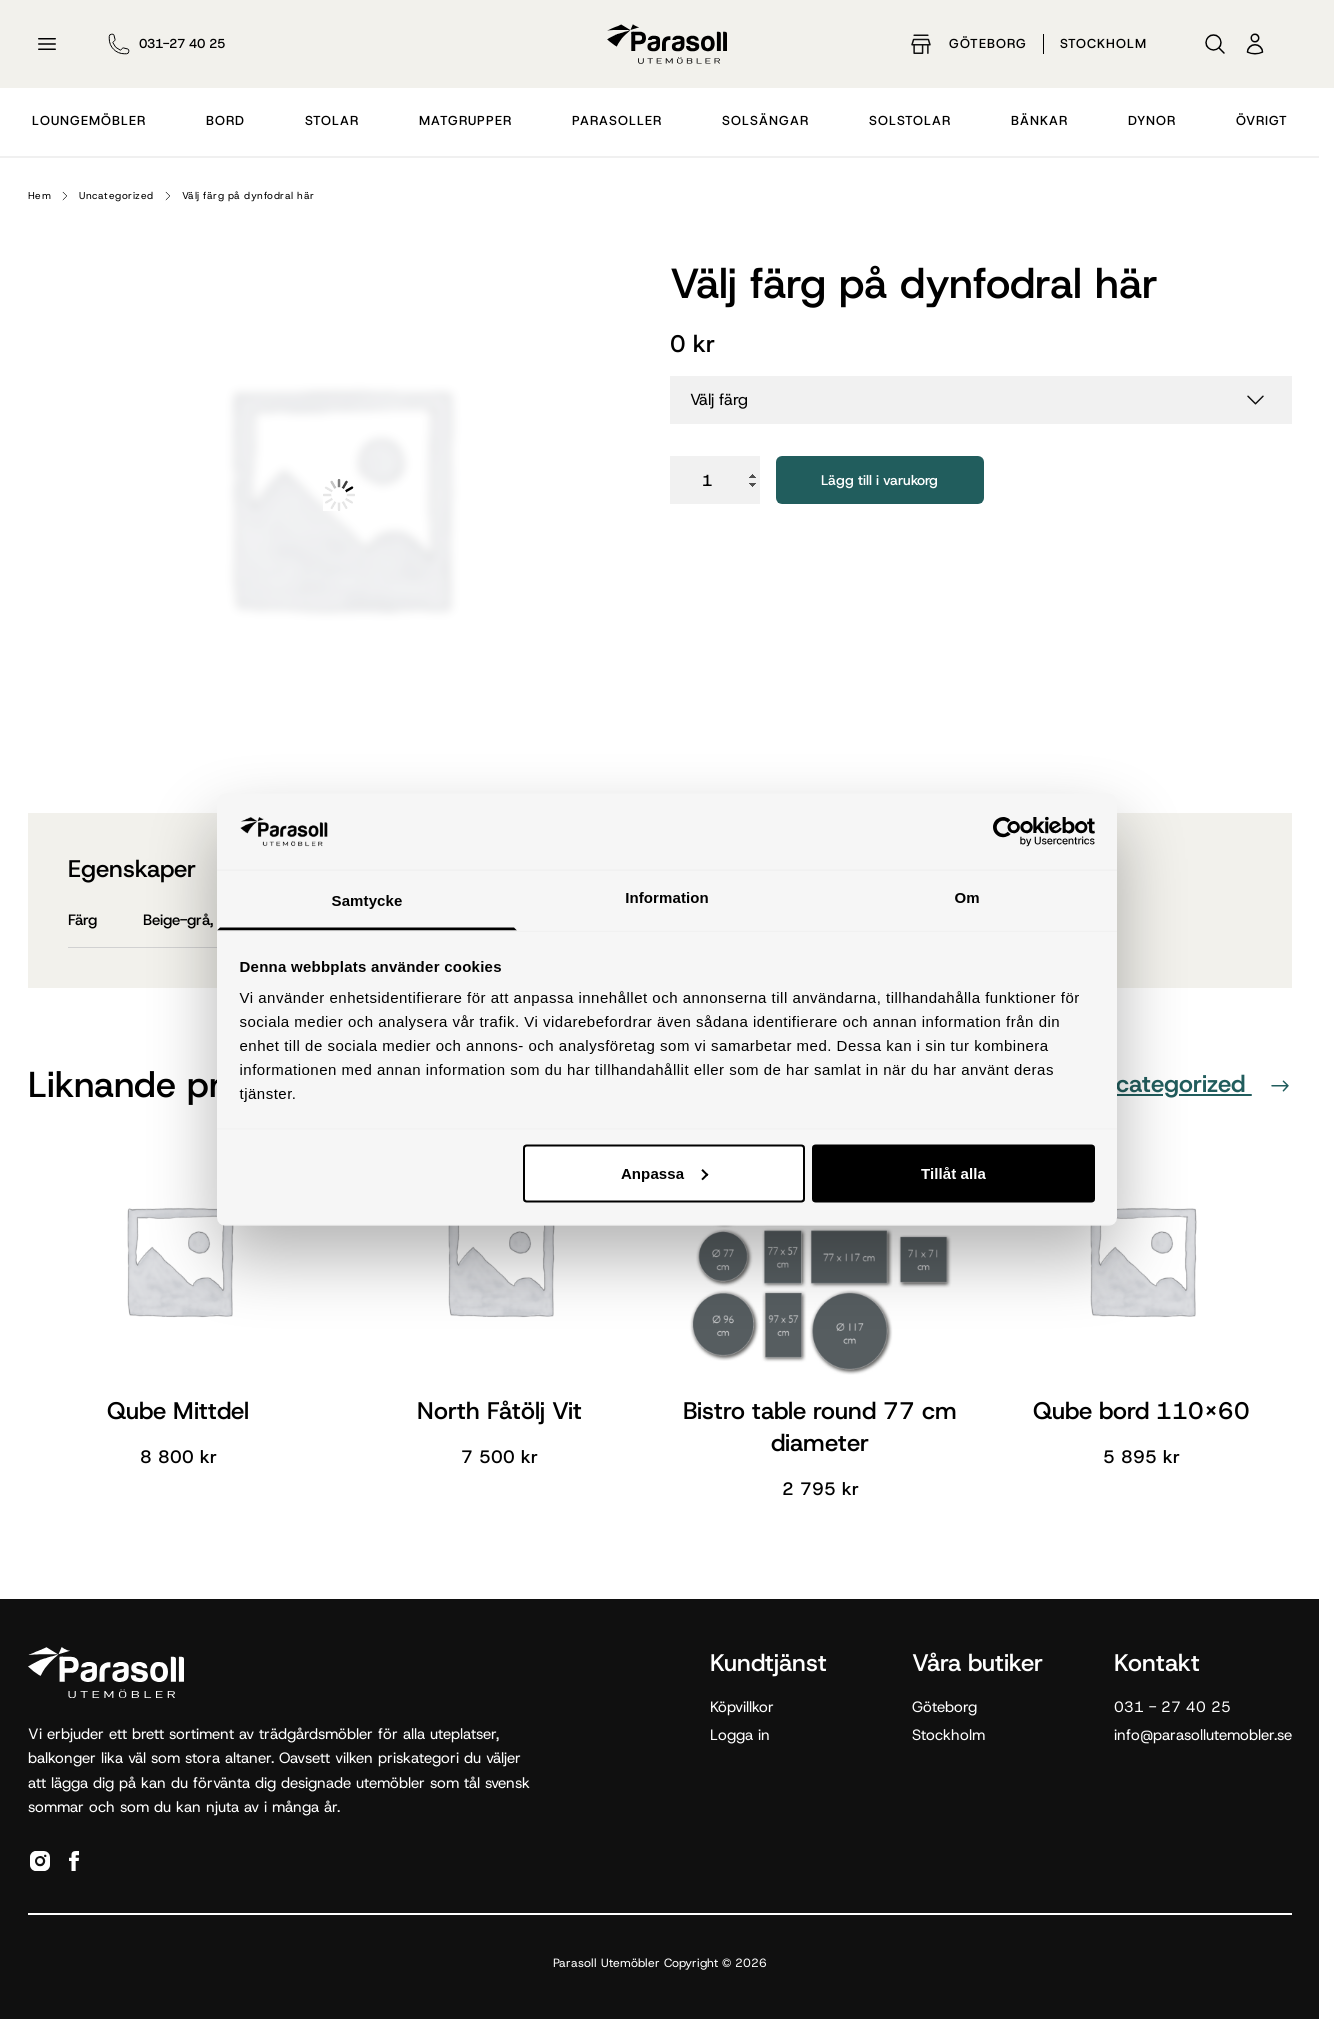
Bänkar (1039, 120)
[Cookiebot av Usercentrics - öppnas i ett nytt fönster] (1007, 831)
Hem (40, 195)
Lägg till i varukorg (879, 480)
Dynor (1152, 120)
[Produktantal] (715, 480)
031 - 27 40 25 (1172, 1707)
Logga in (740, 1735)
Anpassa (664, 1172)
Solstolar (910, 120)
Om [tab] (966, 897)
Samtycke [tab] (367, 900)
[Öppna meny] (47, 44)
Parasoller (617, 120)
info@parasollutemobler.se (1203, 1735)
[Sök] (1215, 44)
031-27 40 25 (182, 43)
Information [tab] (667, 897)
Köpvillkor (742, 1707)
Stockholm (1103, 43)
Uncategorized (116, 195)
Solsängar (765, 120)
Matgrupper (465, 120)
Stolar (332, 120)
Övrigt (1262, 120)
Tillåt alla (953, 1172)
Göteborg (988, 43)
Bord (225, 120)
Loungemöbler (89, 120)
